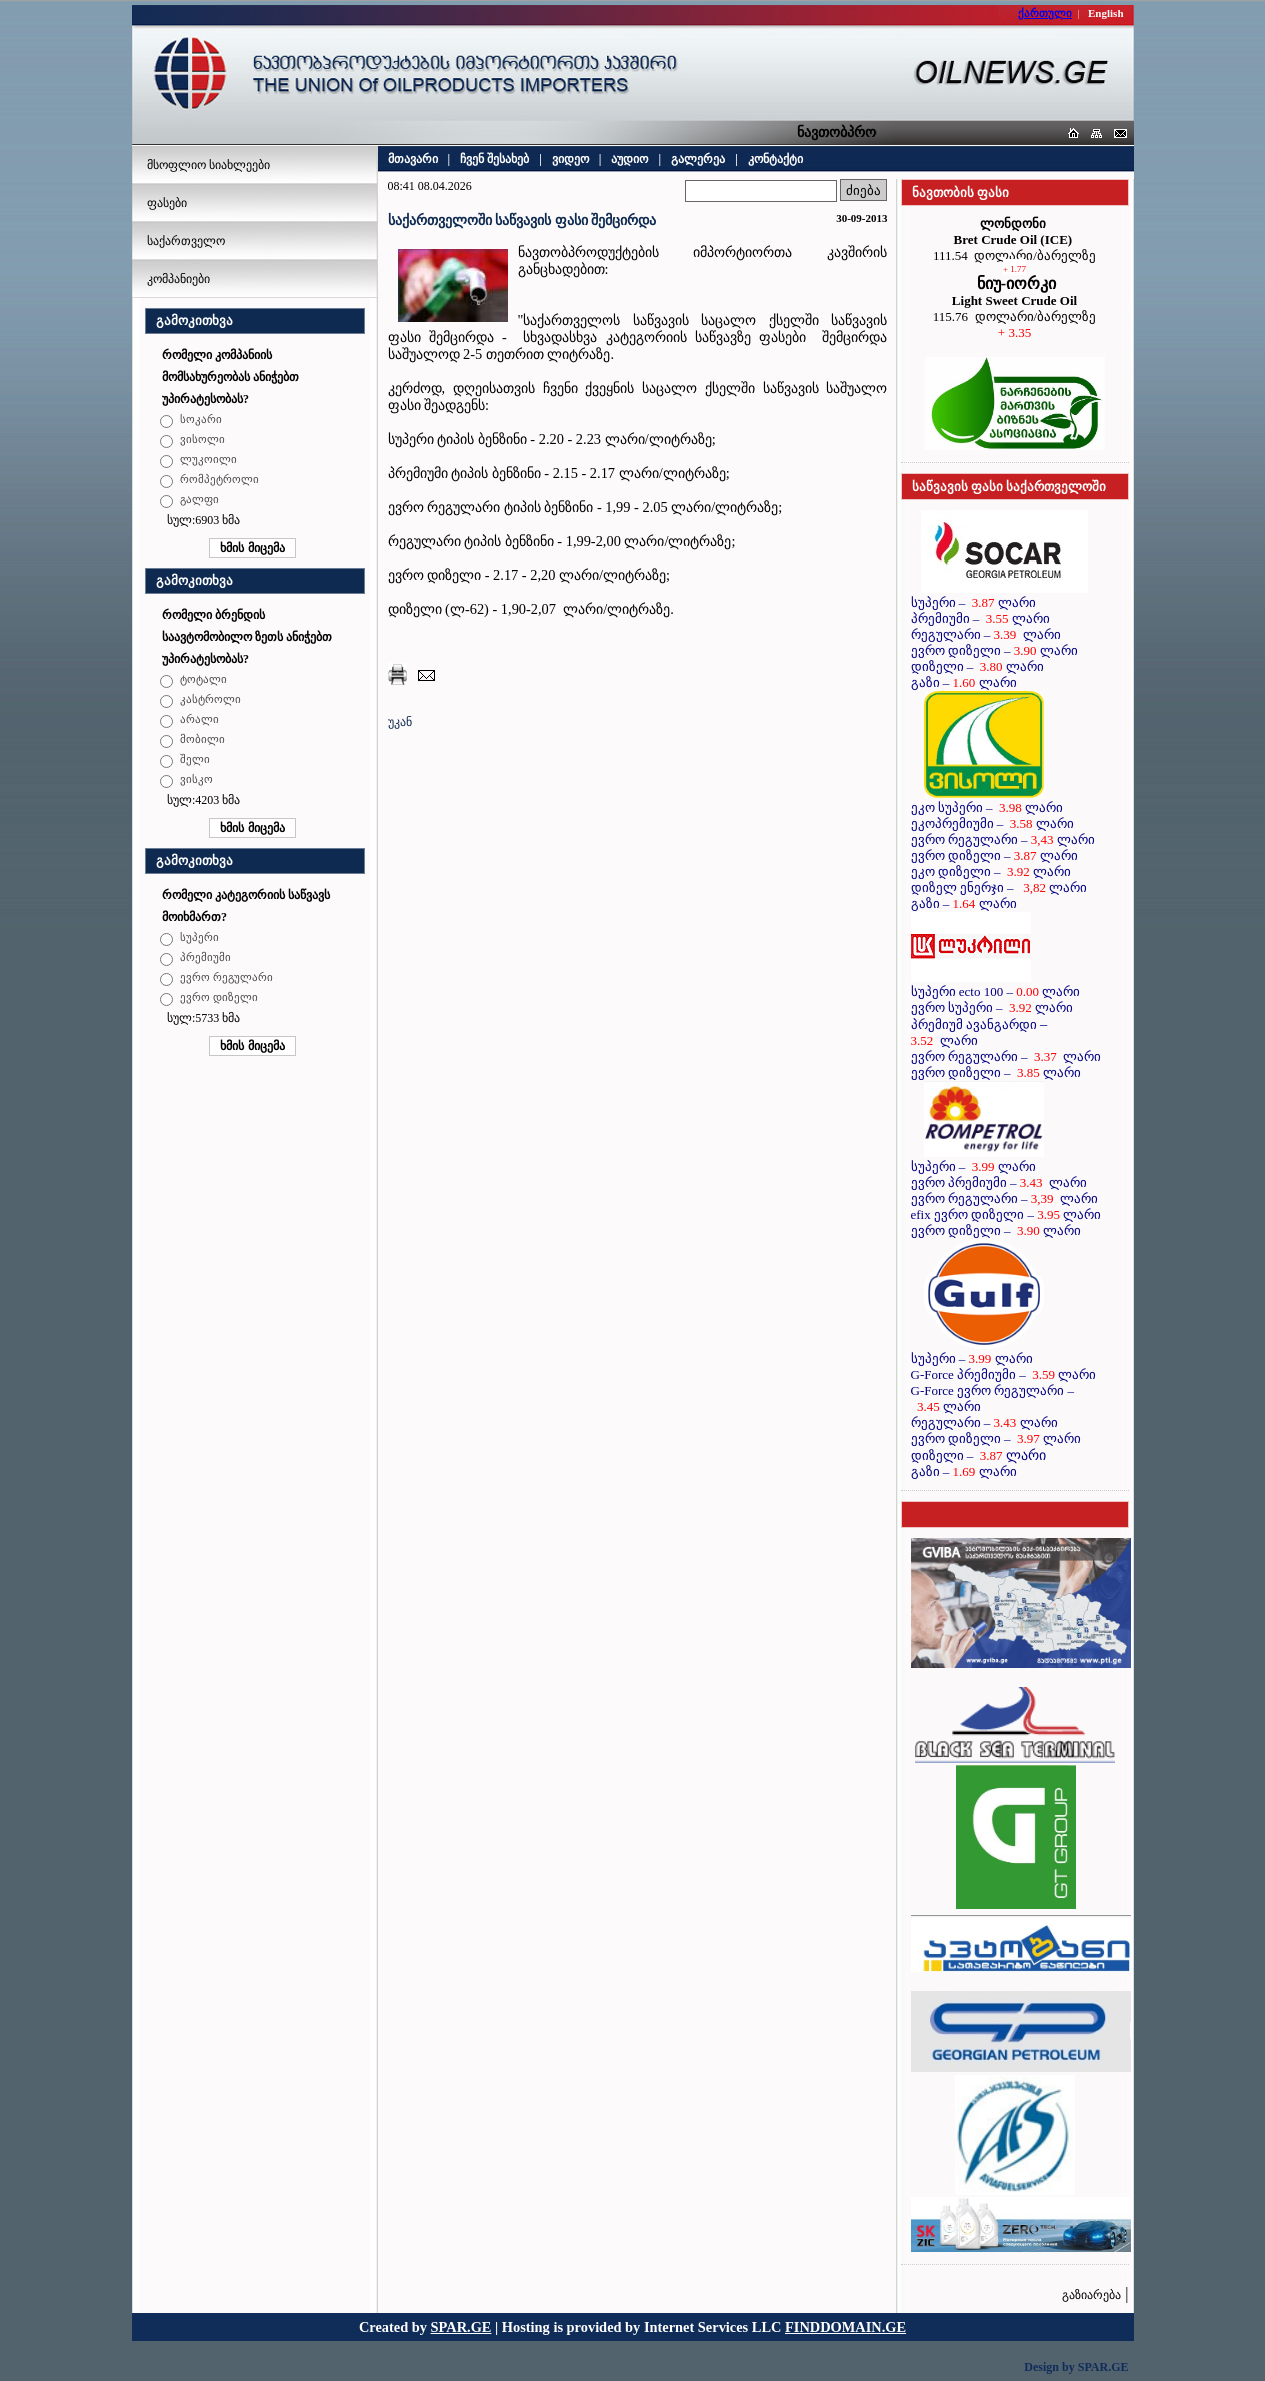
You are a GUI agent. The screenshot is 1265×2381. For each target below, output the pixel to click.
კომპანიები (178, 279)
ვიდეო (570, 159)
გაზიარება (1091, 2295)
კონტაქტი (775, 159)
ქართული (1045, 13)
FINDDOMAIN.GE (845, 2327)
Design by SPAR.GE (1076, 2367)
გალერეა (698, 159)
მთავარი (413, 159)
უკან (400, 722)
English (1105, 13)
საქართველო (186, 241)
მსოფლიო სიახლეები (208, 165)
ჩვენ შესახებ (494, 159)
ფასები (167, 203)
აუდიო (629, 159)
